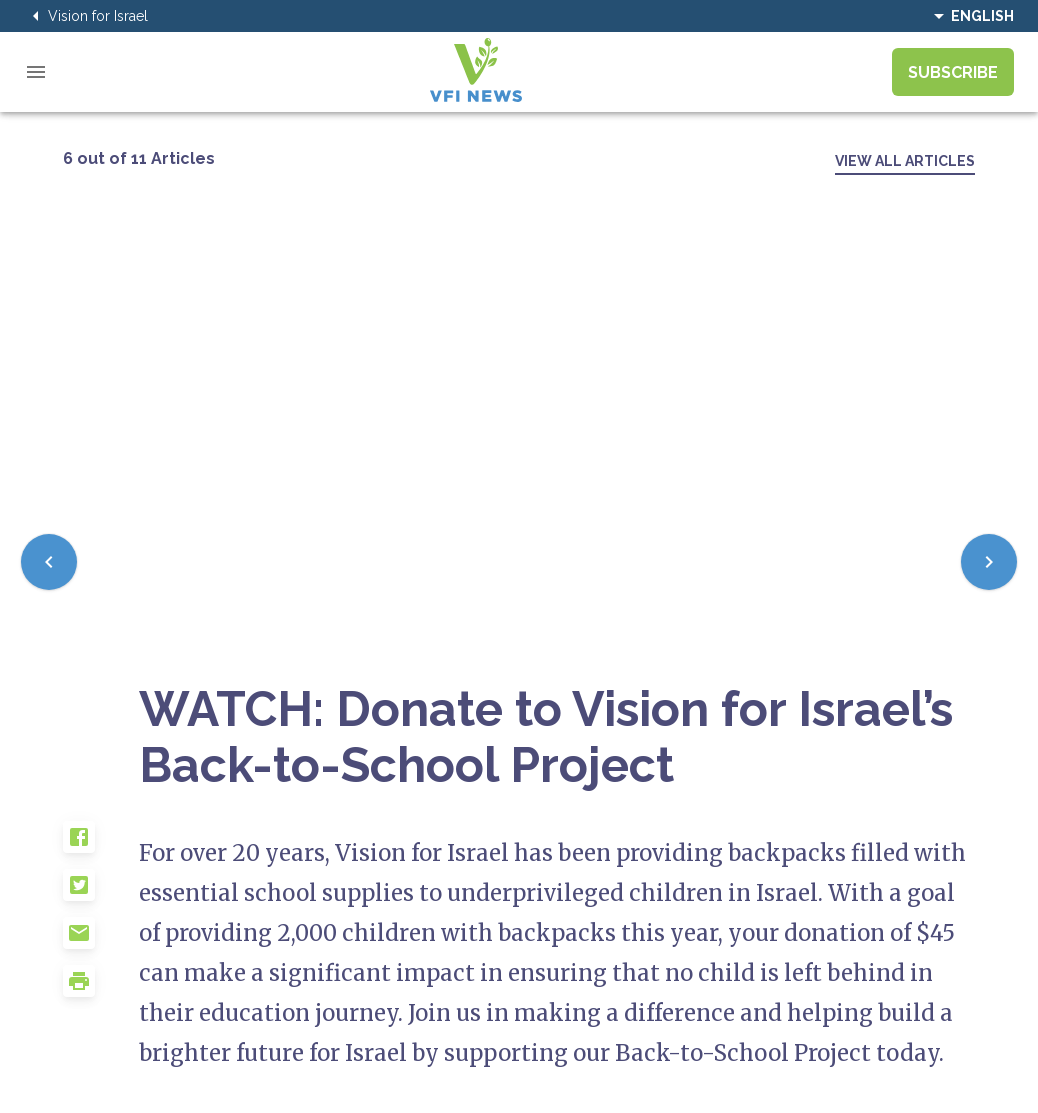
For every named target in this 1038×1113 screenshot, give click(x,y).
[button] (101, 845)
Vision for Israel (86, 16)
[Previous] (49, 562)
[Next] (989, 562)
